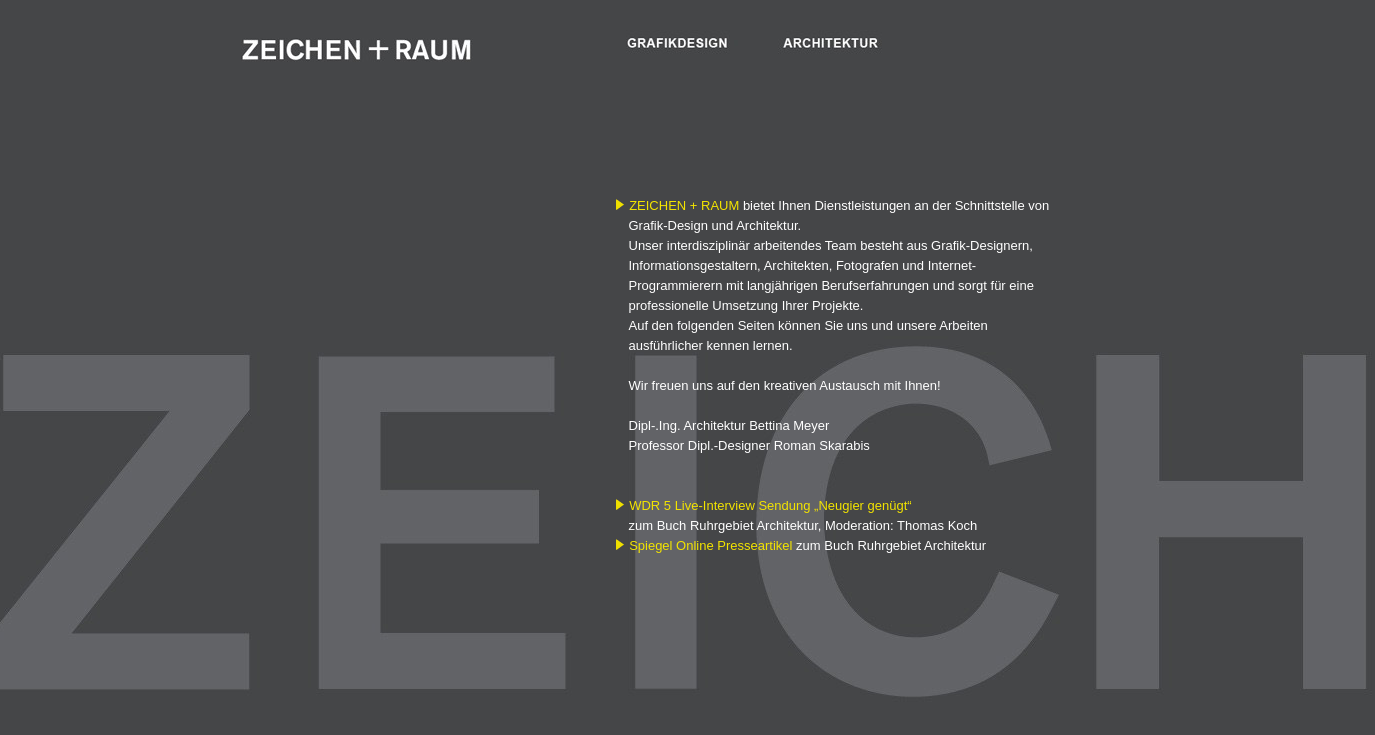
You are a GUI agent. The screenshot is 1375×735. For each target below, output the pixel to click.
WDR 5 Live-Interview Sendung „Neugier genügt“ (770, 505)
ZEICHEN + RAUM (684, 205)
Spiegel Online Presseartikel (710, 545)
